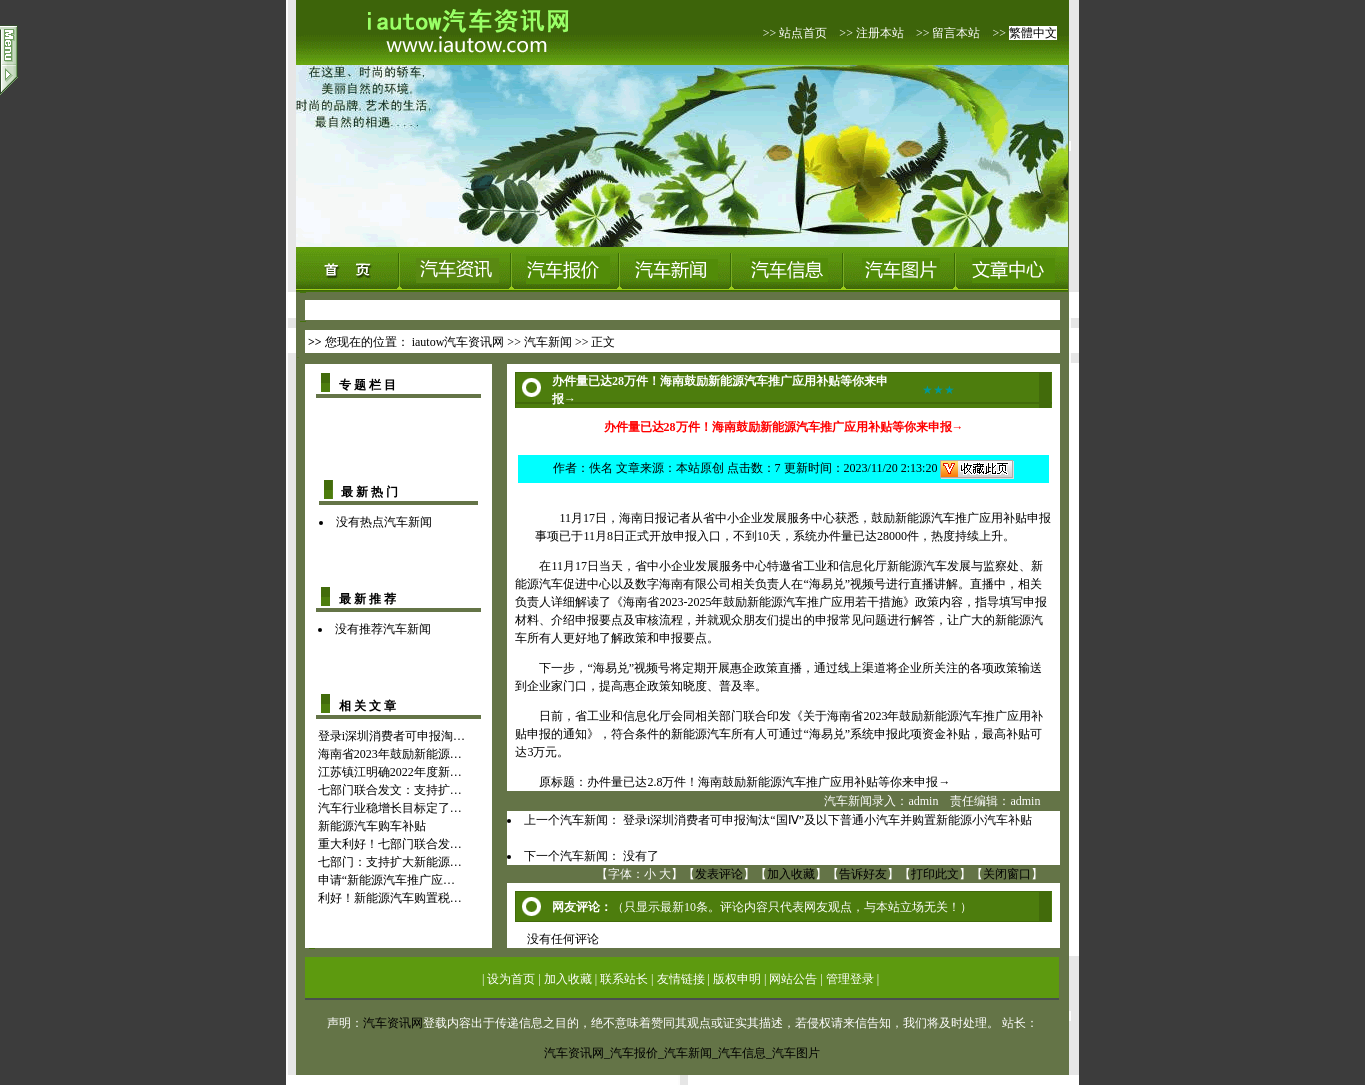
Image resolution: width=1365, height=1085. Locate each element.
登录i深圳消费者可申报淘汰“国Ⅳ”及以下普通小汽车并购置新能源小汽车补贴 (827, 820)
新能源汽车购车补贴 (372, 826)
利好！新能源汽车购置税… (390, 898)
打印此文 (935, 874)
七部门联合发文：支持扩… (390, 790)
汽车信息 (742, 1053)
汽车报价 (634, 1053)
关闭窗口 (1007, 874)
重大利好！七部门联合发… (390, 844)
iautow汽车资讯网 (458, 342)
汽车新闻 (548, 342)
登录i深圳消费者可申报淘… (391, 736)
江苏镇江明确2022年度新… (390, 772)
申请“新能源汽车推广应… (386, 880)
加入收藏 (791, 874)
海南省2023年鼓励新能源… (390, 754)
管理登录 (850, 979)
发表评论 (719, 874)
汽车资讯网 (393, 1023)
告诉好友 (863, 874)
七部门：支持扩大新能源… (390, 862)
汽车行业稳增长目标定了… (390, 808)
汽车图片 (796, 1053)
